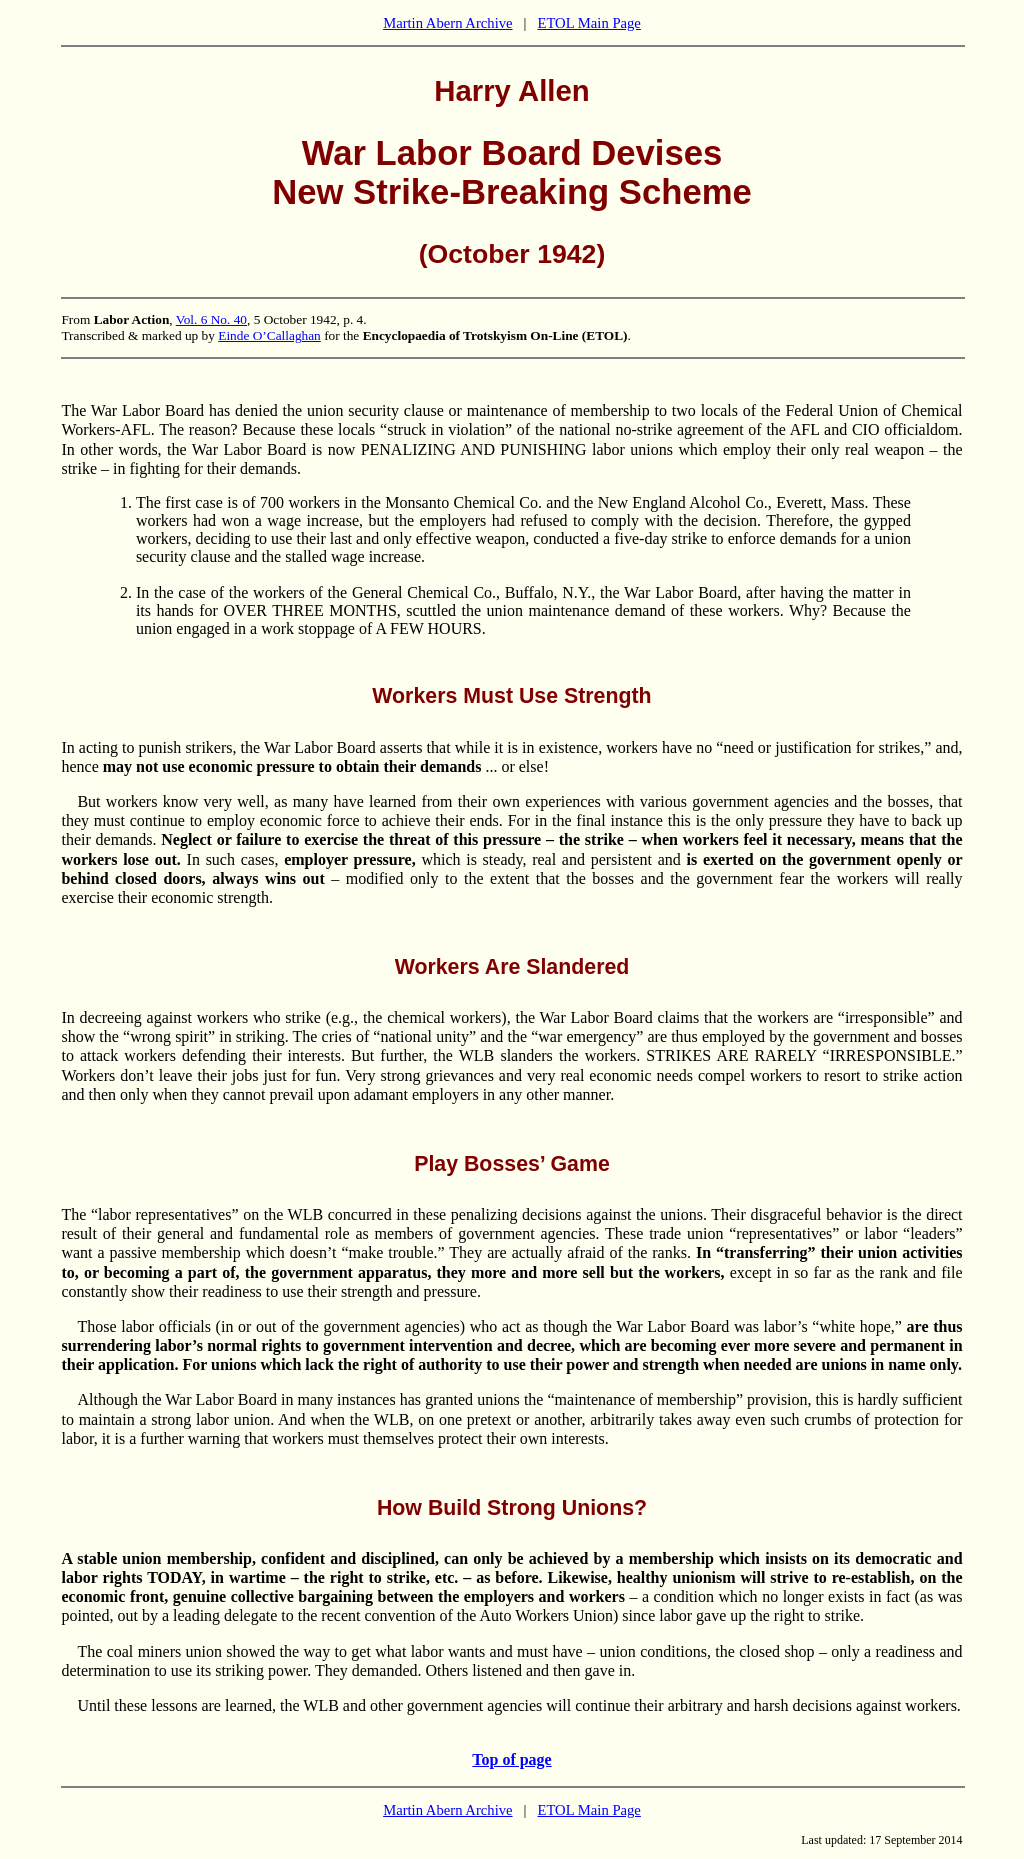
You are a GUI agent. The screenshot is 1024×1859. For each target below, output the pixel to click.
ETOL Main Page (588, 23)
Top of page (511, 1759)
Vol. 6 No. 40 (211, 319)
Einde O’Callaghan (269, 335)
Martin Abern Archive (447, 23)
